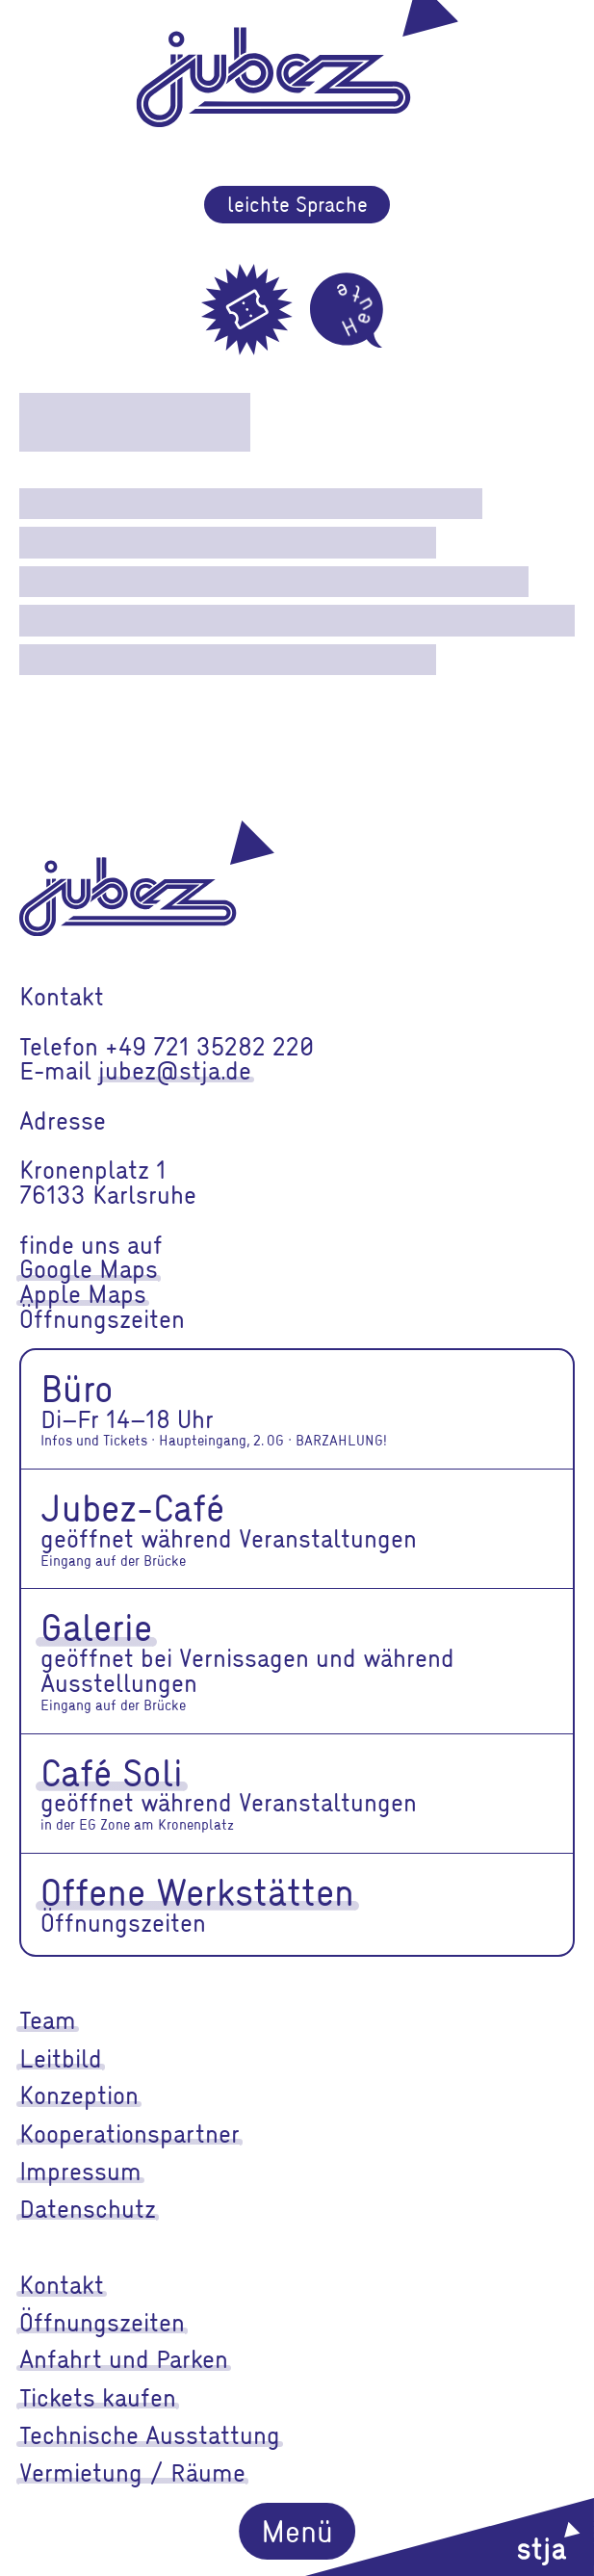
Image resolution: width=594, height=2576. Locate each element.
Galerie (96, 1626)
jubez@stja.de (174, 1070)
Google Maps (88, 1268)
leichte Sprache (297, 204)
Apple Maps (82, 1293)
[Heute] (347, 309)
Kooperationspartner (129, 2133)
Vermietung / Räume (132, 2472)
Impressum (80, 2170)
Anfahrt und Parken (123, 2358)
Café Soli (111, 1772)
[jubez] (146, 878)
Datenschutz (87, 2208)
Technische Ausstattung (149, 2434)
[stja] (449, 2537)
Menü (297, 2530)
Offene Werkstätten (197, 1891)
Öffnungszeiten (102, 2321)
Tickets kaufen (97, 2397)
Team (47, 2019)
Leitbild (60, 2058)
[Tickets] (247, 309)
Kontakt (61, 2284)
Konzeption (79, 2094)
